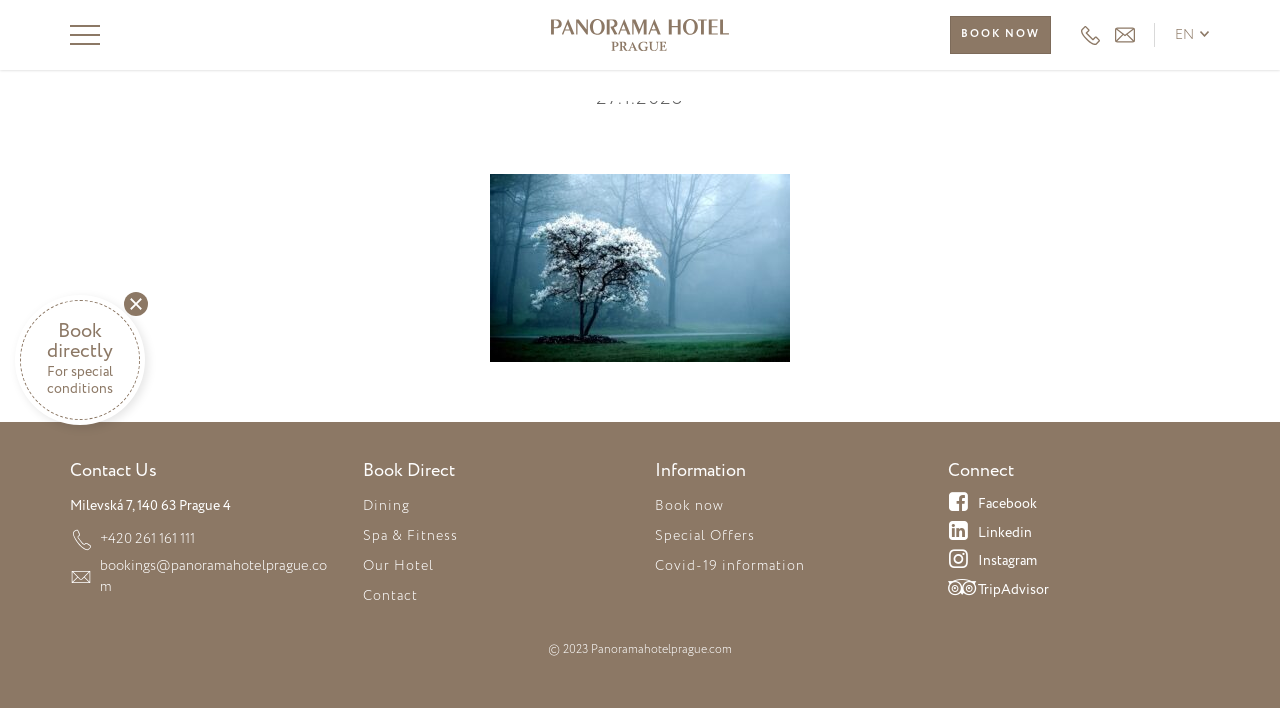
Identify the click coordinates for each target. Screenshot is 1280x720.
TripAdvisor (998, 591)
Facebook (992, 505)
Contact (390, 596)
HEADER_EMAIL (1125, 35)
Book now (1000, 34)
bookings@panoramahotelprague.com (215, 565)
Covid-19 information (730, 566)
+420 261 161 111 (1090, 35)
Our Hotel (398, 566)
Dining (386, 506)
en (1184, 35)
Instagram (992, 562)
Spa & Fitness (410, 536)
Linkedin (990, 534)
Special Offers (705, 536)
